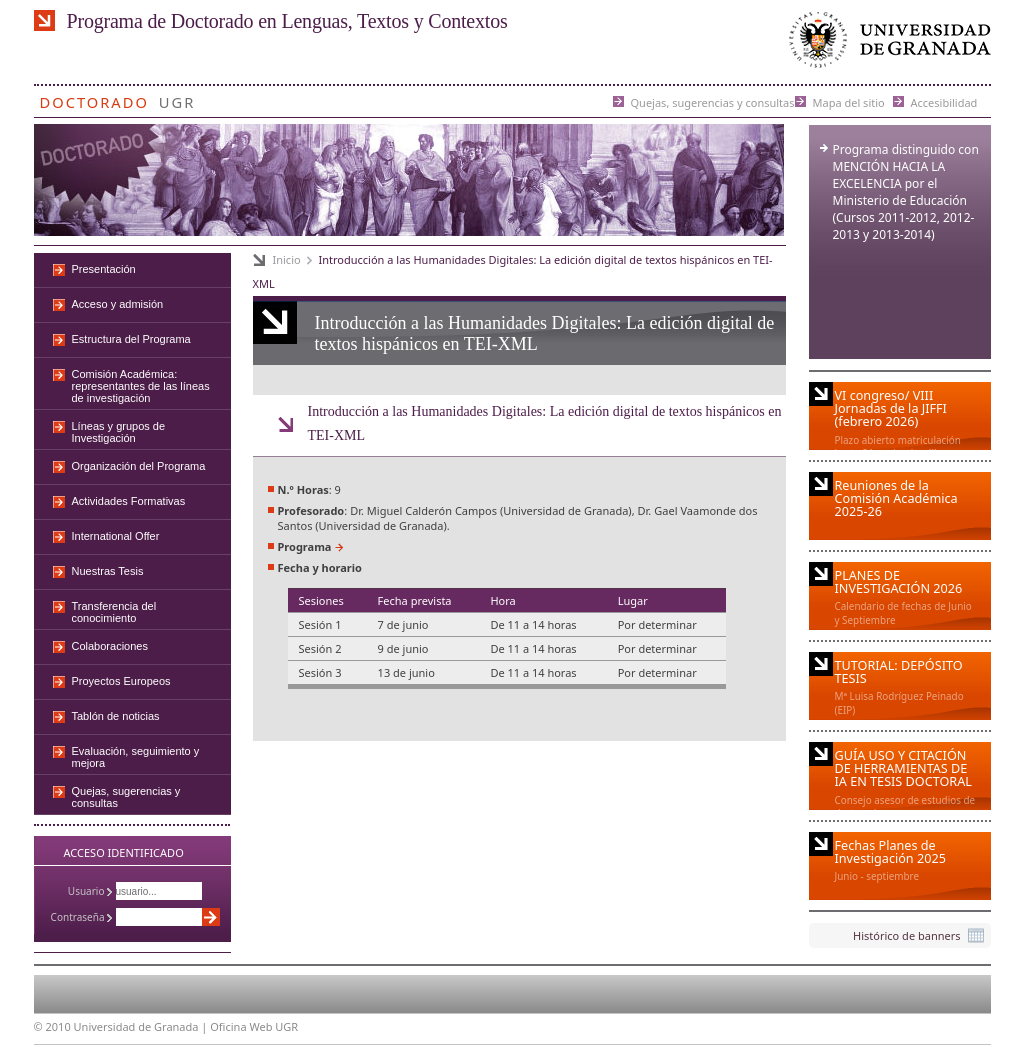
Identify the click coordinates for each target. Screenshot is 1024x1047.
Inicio (287, 259)
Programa (305, 546)
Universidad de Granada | (142, 1026)
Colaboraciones (110, 646)
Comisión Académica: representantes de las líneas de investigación (141, 386)
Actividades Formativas (129, 501)
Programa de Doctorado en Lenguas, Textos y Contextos (287, 21)
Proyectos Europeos (121, 681)
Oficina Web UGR (254, 1026)
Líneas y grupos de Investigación (119, 432)
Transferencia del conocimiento (114, 612)
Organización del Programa (139, 466)
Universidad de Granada (886, 44)
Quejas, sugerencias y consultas (713, 101)
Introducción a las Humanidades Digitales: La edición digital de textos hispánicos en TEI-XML (545, 423)
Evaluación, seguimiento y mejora (136, 757)
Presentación (104, 269)
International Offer (116, 536)
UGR (177, 98)
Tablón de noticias (116, 716)
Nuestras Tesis (108, 571)
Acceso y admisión (118, 304)
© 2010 (52, 1026)
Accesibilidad (944, 101)
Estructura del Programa (131, 339)
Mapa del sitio (849, 101)
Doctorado (94, 98)
